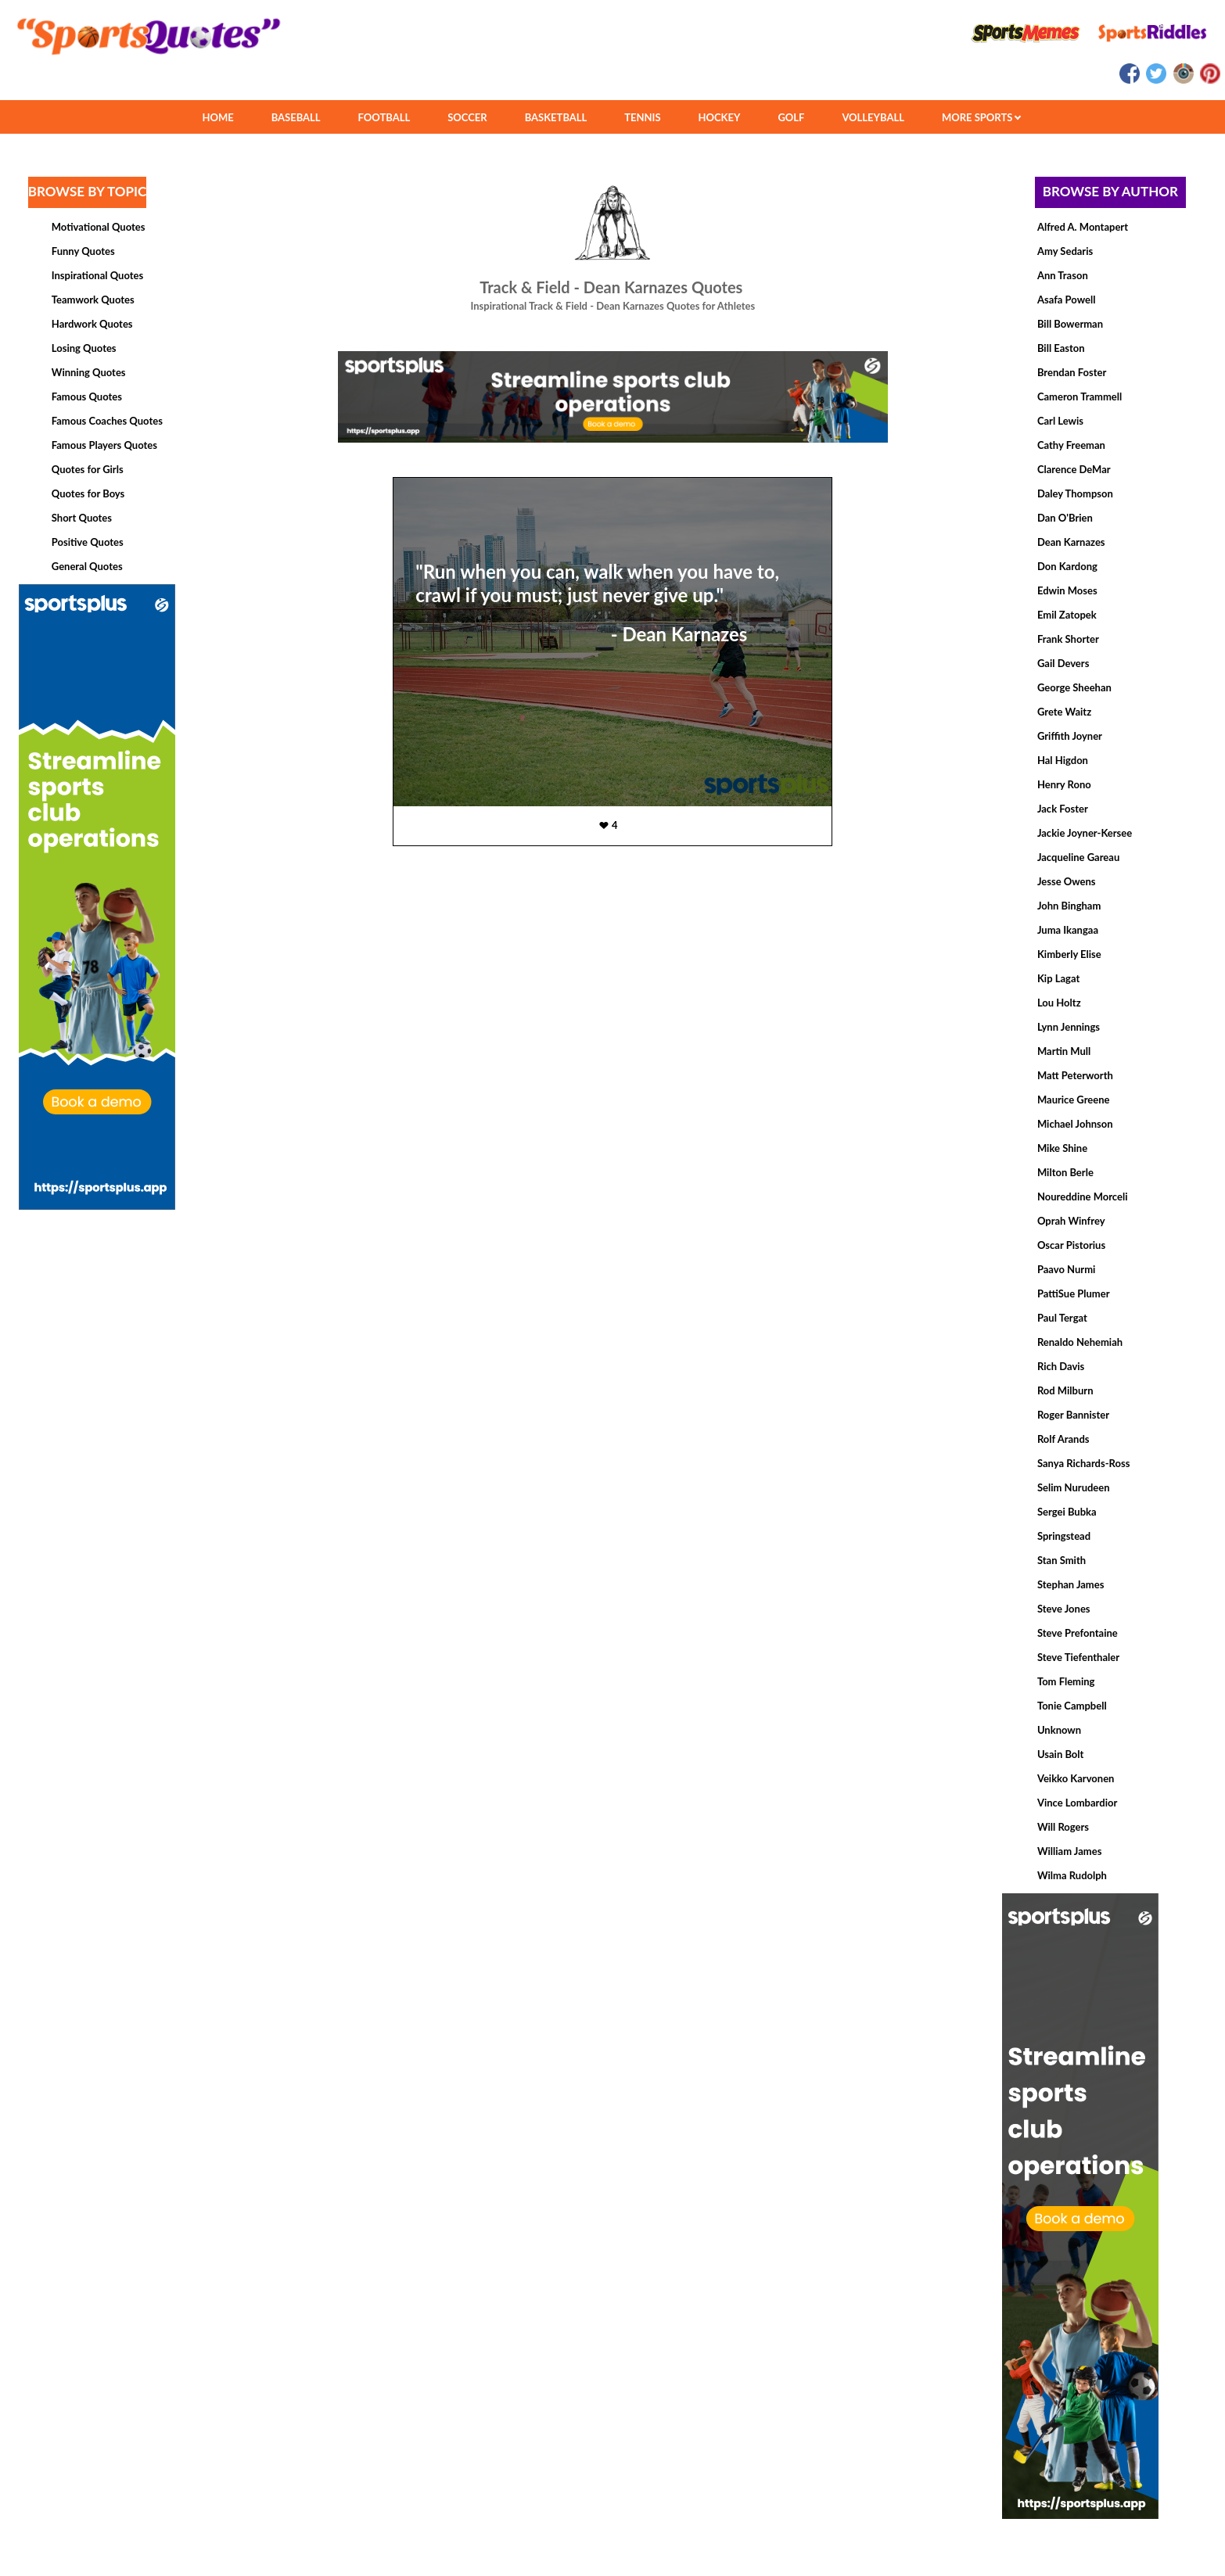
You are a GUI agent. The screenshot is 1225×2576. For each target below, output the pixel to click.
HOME (217, 117)
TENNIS (642, 117)
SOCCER (467, 117)
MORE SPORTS (981, 117)
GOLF (791, 117)
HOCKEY (720, 117)
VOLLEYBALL (873, 117)
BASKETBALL (556, 117)
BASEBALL (296, 117)
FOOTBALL (384, 117)
